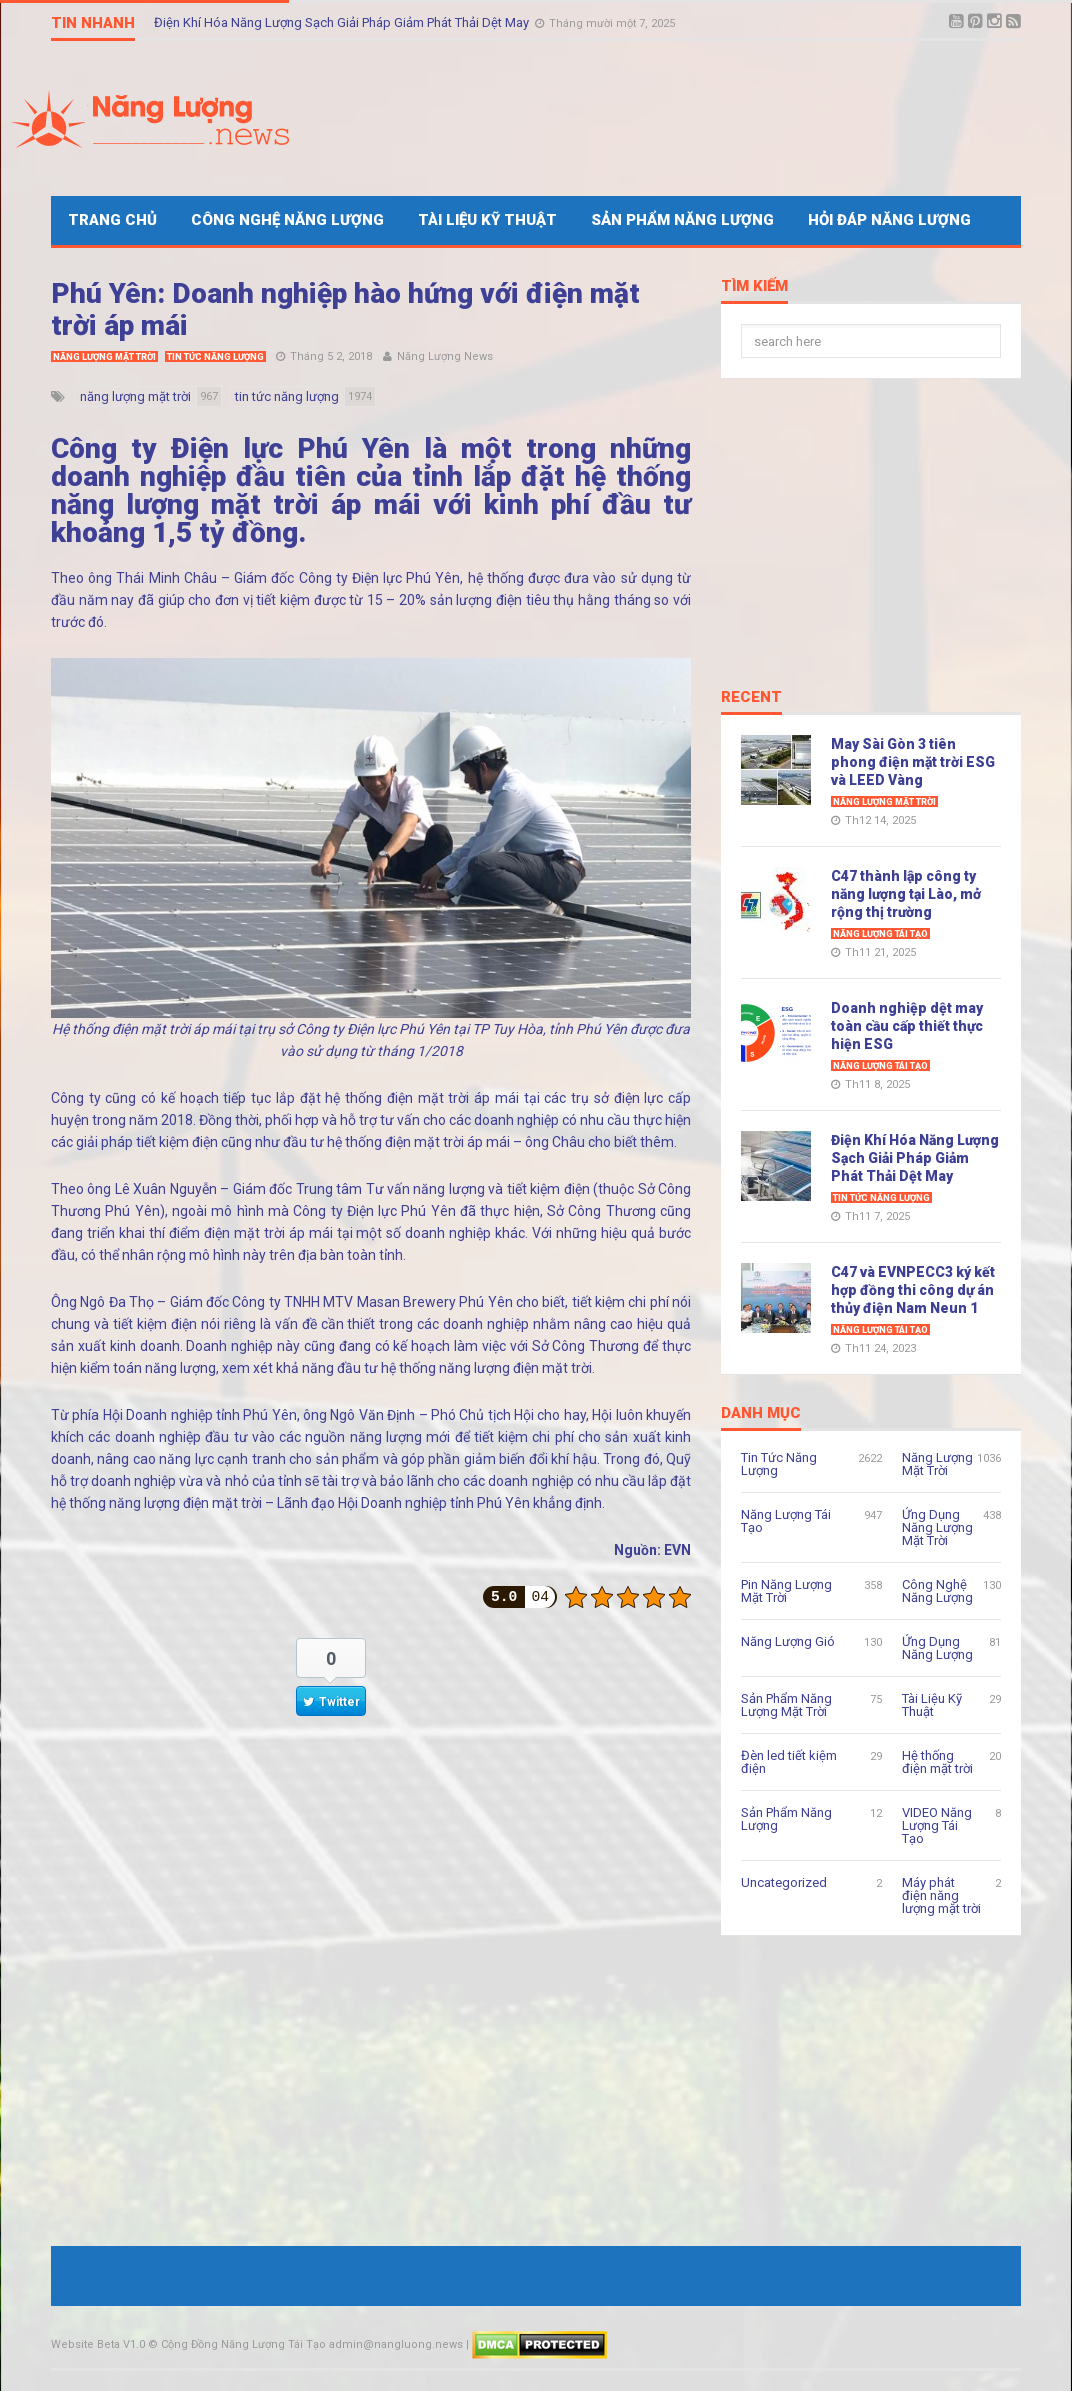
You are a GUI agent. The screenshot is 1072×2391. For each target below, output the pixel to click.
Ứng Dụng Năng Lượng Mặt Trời (937, 1527)
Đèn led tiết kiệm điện (789, 1762)
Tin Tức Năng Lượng (215, 357)
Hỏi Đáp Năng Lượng (889, 220)
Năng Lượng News (445, 356)
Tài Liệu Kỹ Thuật (487, 220)
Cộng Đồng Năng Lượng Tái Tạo (243, 2344)
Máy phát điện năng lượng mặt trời (941, 1895)
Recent (751, 698)
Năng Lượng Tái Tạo (880, 934)
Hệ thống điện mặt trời (937, 1762)
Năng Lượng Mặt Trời (104, 357)
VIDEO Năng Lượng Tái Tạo (937, 1825)
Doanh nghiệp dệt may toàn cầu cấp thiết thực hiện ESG (907, 1026)
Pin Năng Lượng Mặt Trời (786, 1591)
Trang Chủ (112, 220)
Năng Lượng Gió (788, 1641)
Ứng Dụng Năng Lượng (937, 1648)
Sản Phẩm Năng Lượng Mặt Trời (786, 1705)
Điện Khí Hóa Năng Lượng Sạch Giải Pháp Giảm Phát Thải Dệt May (343, 22)
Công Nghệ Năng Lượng (287, 220)
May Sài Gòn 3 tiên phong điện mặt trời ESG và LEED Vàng (913, 762)
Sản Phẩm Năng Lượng (682, 220)
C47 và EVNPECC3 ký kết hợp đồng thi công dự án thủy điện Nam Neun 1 (913, 1290)
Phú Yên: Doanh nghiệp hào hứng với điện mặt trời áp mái (345, 309)
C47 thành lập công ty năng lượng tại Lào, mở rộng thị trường (906, 894)
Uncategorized (784, 1882)
